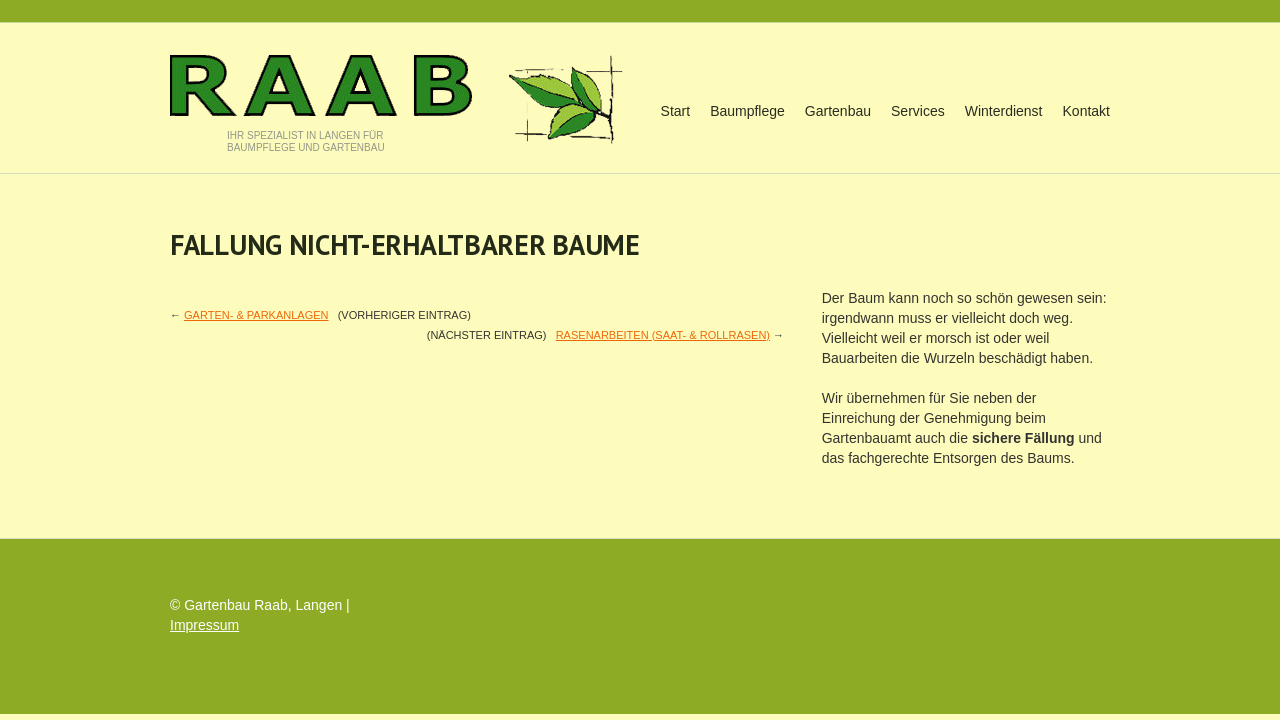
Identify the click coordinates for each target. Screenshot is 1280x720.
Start (676, 111)
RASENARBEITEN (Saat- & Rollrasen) (663, 335)
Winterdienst (1004, 111)
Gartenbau (838, 111)
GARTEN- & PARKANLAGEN (256, 315)
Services (918, 111)
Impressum (204, 625)
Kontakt (1086, 111)
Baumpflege (747, 111)
